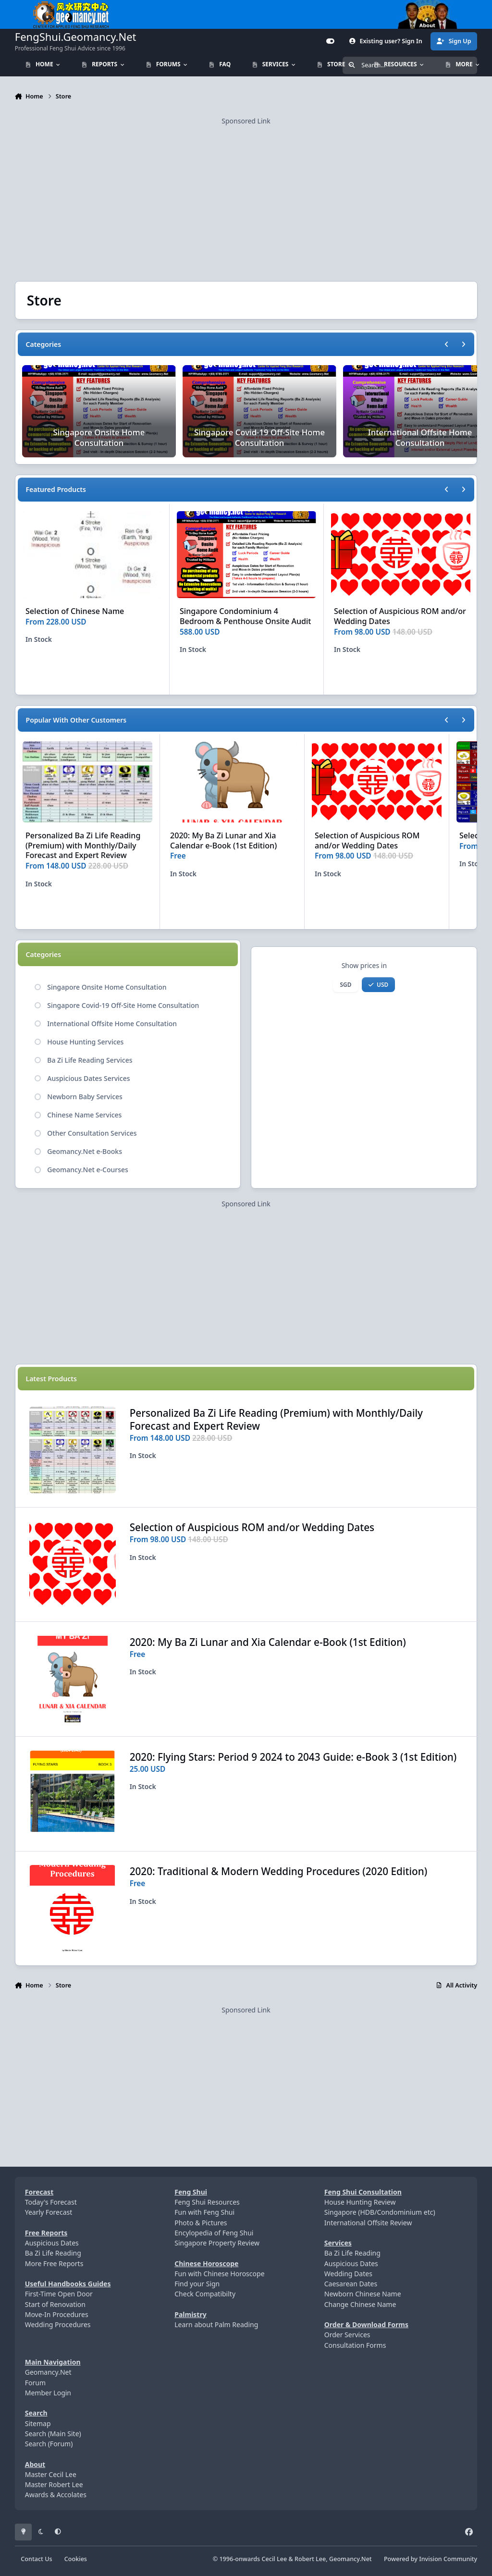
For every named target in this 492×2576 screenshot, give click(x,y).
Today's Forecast (51, 2202)
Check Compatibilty (204, 2293)
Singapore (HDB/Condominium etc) (379, 2212)
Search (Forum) (49, 2443)
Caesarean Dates (350, 2283)
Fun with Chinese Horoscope (219, 2273)
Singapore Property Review (216, 2242)
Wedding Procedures (58, 2324)
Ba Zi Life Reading (53, 2252)
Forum (35, 2382)
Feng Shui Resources (207, 2202)
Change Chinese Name (360, 2304)
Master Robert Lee (54, 2484)
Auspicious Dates (52, 2242)
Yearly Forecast (49, 2212)
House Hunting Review (360, 2202)
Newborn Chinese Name (362, 2293)
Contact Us (36, 2559)
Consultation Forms (355, 2345)
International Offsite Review (368, 2222)
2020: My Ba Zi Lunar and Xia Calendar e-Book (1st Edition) (223, 840)
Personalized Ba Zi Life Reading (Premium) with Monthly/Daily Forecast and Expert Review (82, 845)
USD (378, 984)
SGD (346, 984)
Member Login (48, 2392)
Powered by (430, 2559)
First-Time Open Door (59, 2293)
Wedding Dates (348, 2273)
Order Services (347, 2334)
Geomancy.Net (48, 2372)
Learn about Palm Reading (216, 2324)
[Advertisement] (246, 193)
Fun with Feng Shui (204, 2212)
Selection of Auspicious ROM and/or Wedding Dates (400, 616)
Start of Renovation (55, 2304)
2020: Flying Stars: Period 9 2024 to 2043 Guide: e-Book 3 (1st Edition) (292, 1756)
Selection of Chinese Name (74, 611)
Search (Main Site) (53, 2433)
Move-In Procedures (56, 2314)
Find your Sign (197, 2283)
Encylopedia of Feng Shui (213, 2232)
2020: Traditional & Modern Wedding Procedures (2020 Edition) (278, 1871)
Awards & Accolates (55, 2494)
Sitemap (38, 2423)
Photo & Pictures (200, 2222)
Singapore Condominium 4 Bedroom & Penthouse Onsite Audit (245, 616)
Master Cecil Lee (50, 2474)
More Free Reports (54, 2263)
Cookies (75, 2559)
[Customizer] (330, 41)
